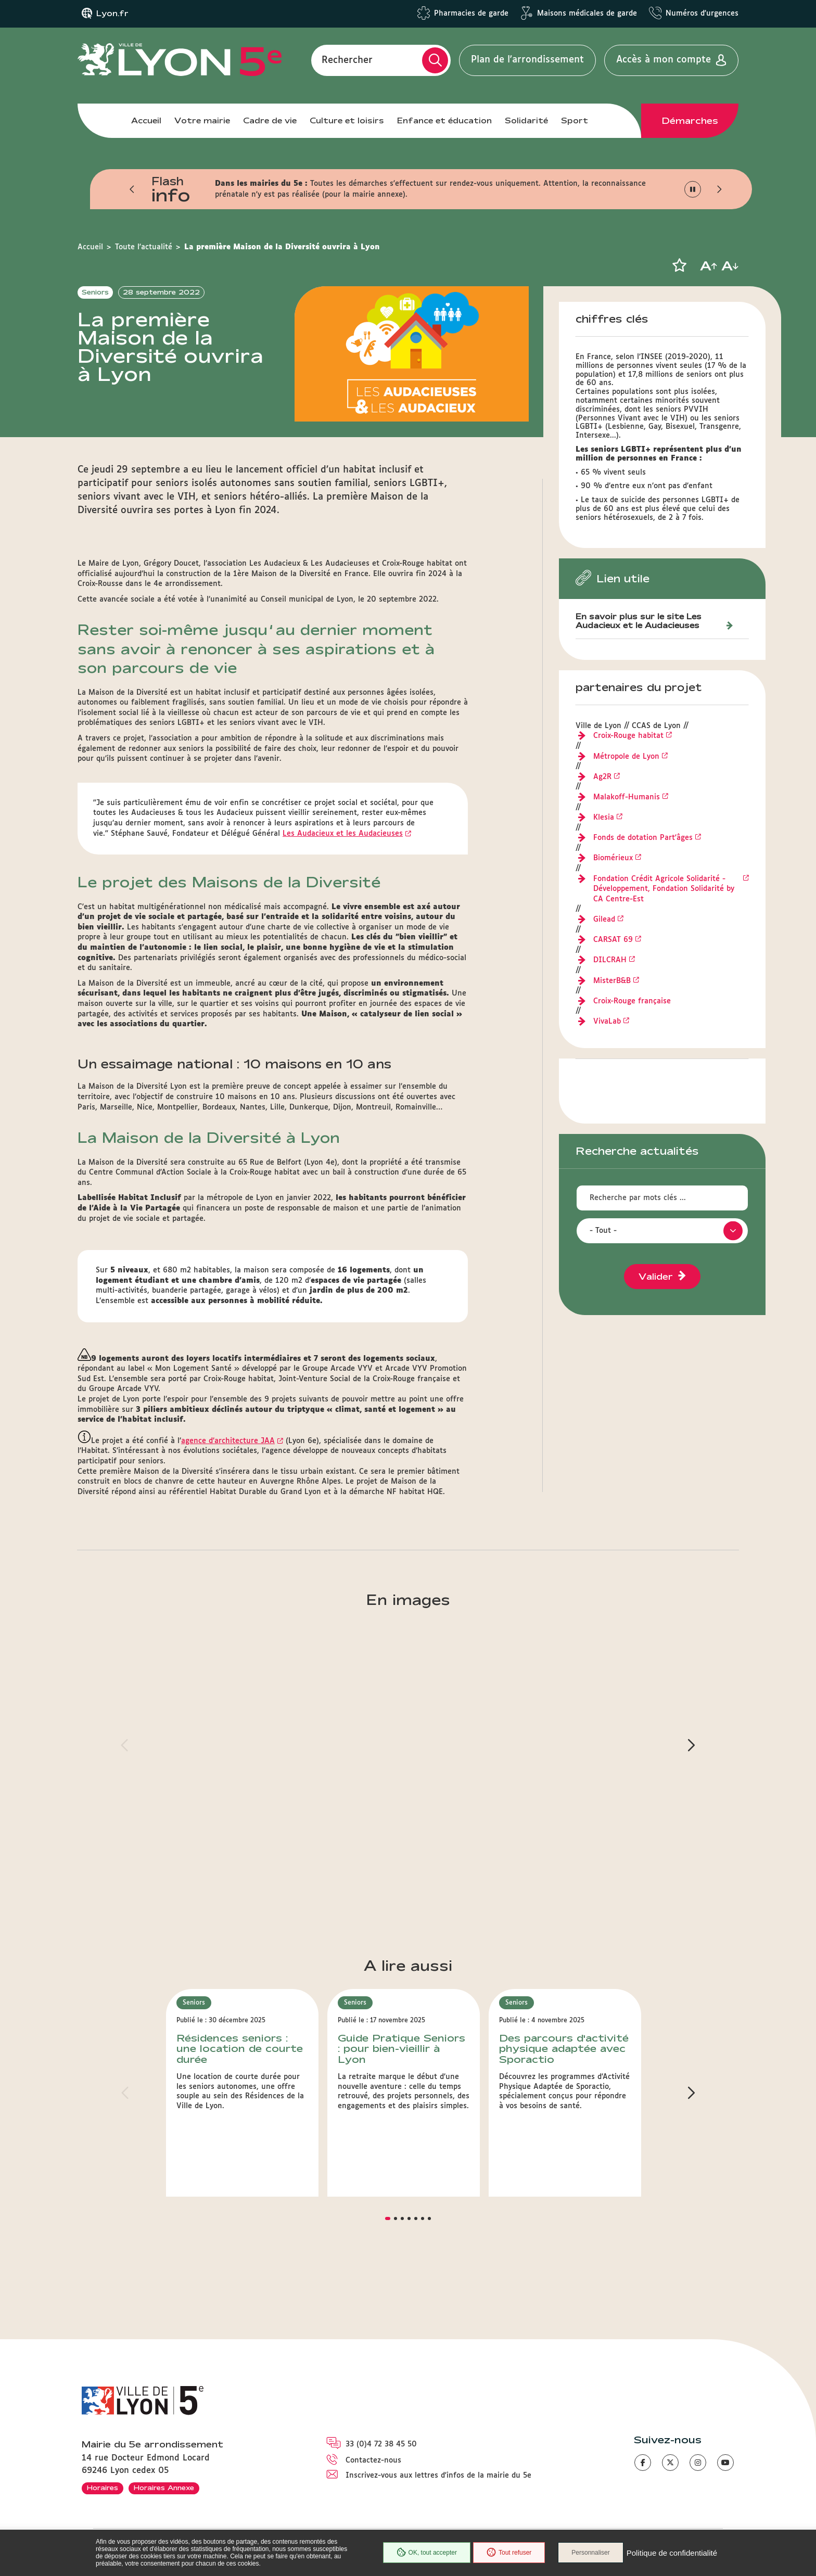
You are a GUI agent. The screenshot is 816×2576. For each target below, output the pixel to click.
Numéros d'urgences (702, 13)
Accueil (146, 120)
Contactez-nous (373, 2460)
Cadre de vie (270, 120)
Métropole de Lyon (626, 756)
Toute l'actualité (143, 247)
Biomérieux (613, 858)
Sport (574, 120)
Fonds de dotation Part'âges (643, 837)
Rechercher (347, 60)
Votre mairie (202, 120)
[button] (132, 189)
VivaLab (607, 1021)
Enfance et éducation (444, 120)
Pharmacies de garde (471, 13)
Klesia (603, 817)
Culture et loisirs (347, 120)
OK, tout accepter (427, 2552)
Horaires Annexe (164, 2487)
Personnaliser (590, 2552)
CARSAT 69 (613, 939)
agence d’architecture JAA (228, 1441)
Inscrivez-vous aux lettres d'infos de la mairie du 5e (438, 2475)
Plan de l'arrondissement (527, 60)
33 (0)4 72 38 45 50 (381, 2444)
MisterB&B (612, 981)
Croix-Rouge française (632, 1001)
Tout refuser (509, 2552)
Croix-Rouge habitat (628, 735)
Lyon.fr (112, 13)
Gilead (604, 919)
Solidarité (526, 120)
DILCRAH (610, 960)
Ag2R (602, 777)
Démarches (690, 120)
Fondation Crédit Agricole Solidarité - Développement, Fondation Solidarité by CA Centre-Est (663, 889)
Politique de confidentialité (672, 2552)
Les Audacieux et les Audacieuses (343, 833)
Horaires (102, 2487)
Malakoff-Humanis (626, 797)
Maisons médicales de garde (587, 13)
